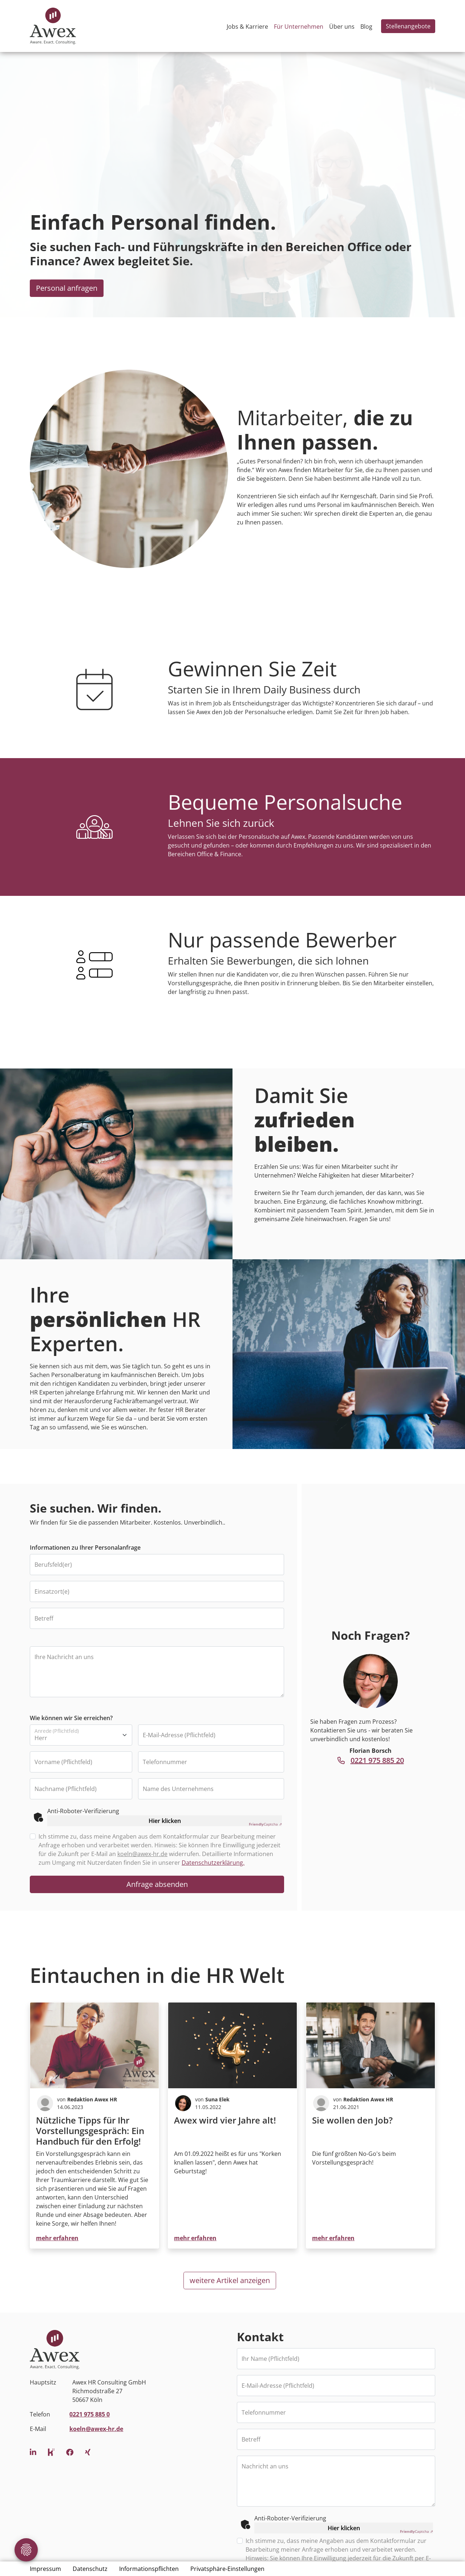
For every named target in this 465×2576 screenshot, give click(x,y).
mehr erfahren (57, 2238)
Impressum (45, 2569)
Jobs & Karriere (247, 27)
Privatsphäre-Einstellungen (227, 2569)
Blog (366, 27)
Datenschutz (90, 2569)
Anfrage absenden (157, 1884)
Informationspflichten (149, 2569)
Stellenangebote (408, 26)
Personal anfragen (66, 288)
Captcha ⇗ (265, 1824)
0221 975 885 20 (370, 1760)
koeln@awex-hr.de (142, 1854)
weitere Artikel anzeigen (230, 2280)
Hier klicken (165, 1821)
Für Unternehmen (298, 27)
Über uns (342, 27)
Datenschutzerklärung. (213, 1863)
